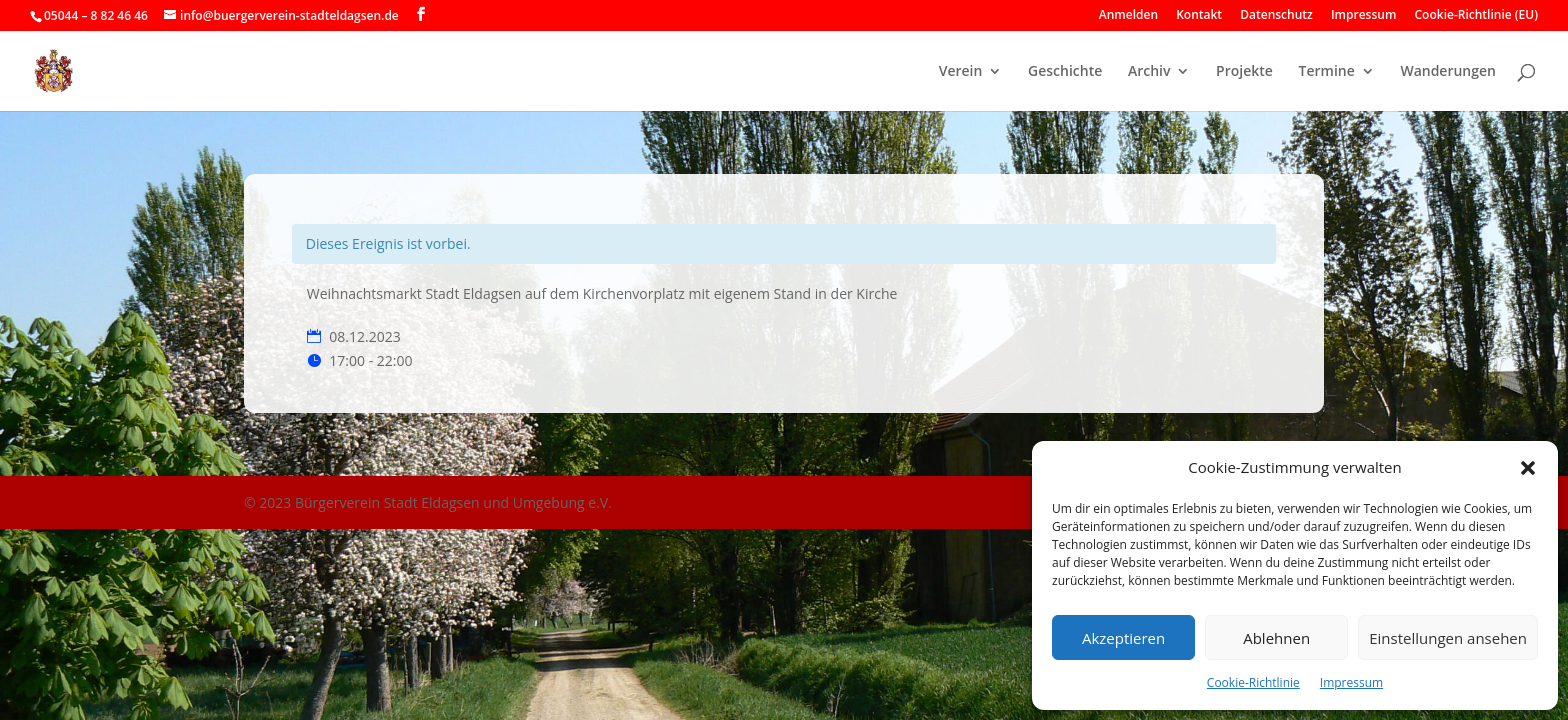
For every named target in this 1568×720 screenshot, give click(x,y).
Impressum (1351, 682)
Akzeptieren (1123, 638)
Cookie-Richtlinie (1253, 682)
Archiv (1149, 72)
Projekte (1244, 72)
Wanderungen (1448, 72)
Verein (961, 72)
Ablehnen (1276, 638)
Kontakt (1199, 16)
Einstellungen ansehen (1448, 638)
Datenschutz (1276, 16)
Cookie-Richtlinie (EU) (1477, 16)
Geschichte (1065, 72)
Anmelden (1128, 16)
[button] (1528, 468)
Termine (1327, 72)
